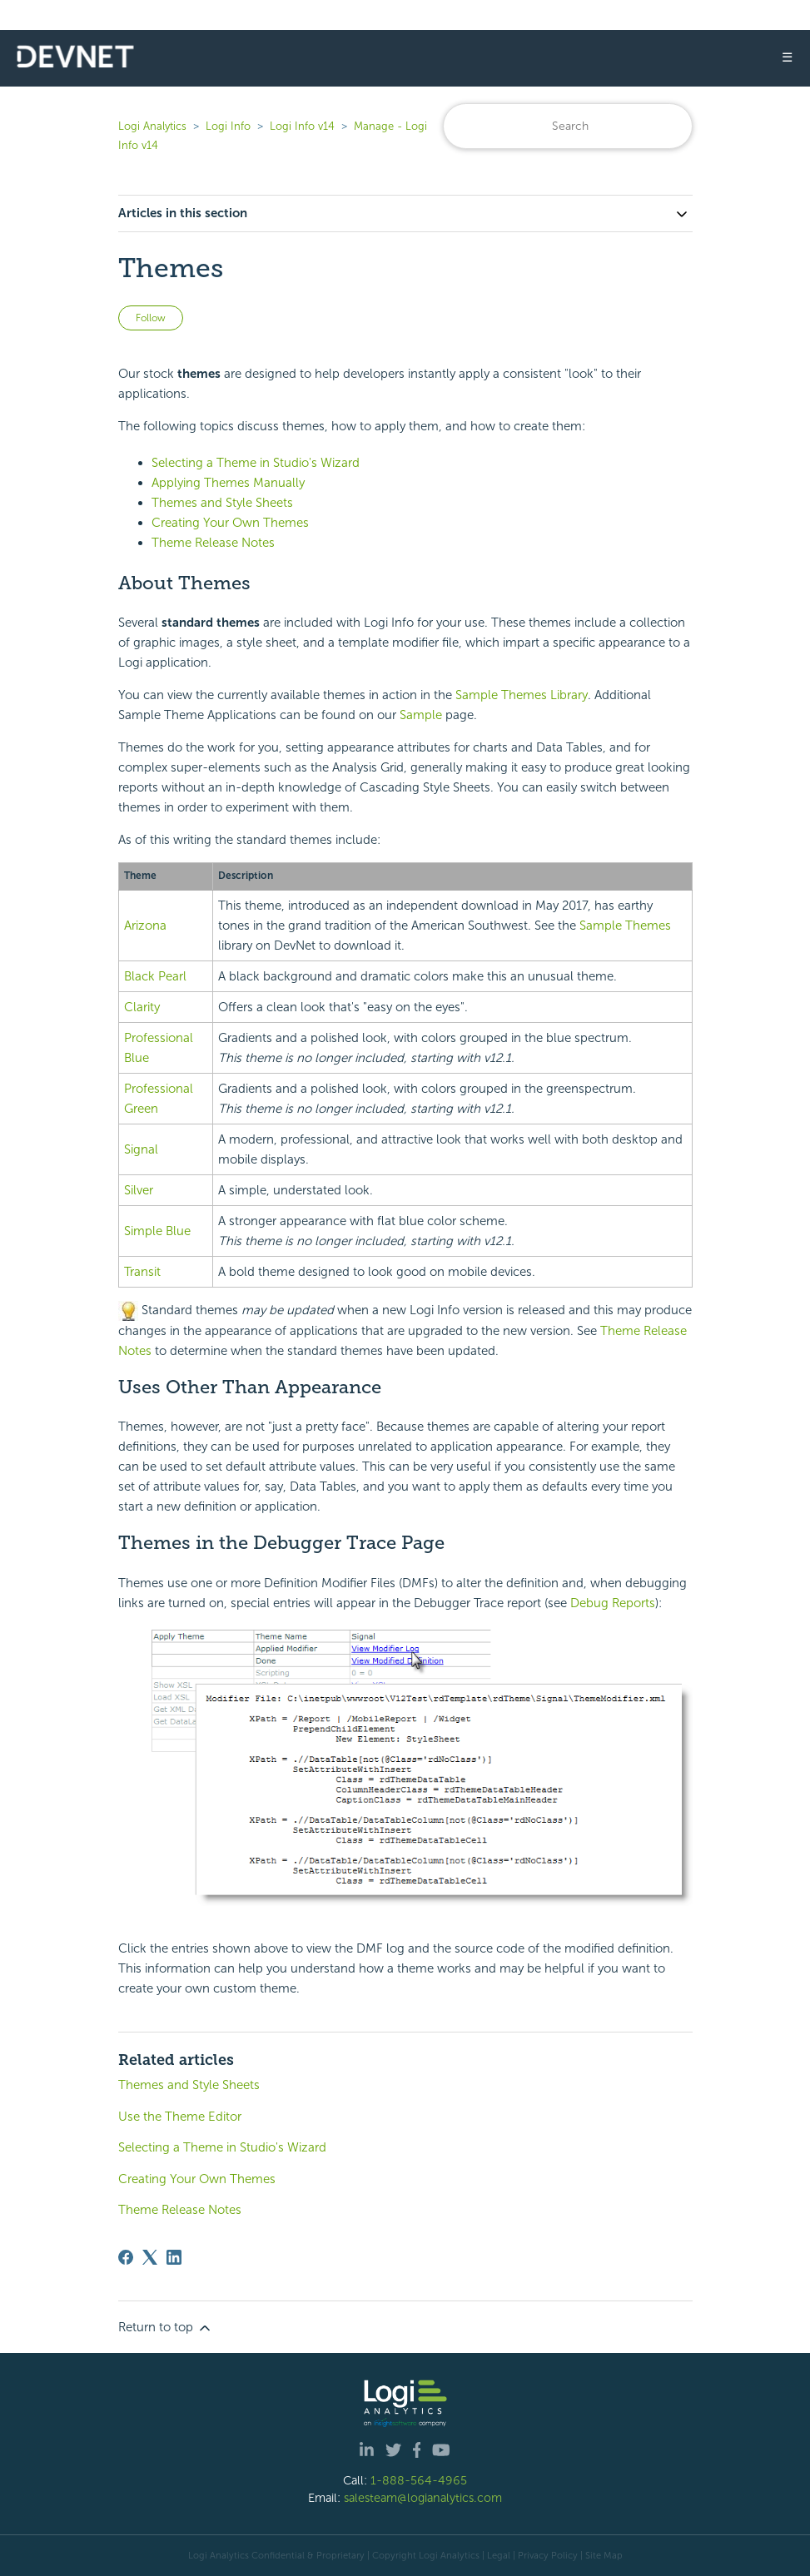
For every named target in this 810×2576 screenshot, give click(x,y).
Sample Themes (625, 925)
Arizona (145, 925)
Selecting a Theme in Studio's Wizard (256, 462)
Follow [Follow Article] (151, 318)
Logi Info (228, 126)
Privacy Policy (548, 2555)
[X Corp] (149, 2257)
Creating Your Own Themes (230, 522)
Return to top (165, 2328)
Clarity (142, 1007)
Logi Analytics (152, 126)
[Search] (568, 126)
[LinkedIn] (173, 2257)
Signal (141, 1149)
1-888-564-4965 (418, 2480)
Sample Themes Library (521, 694)
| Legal (496, 2555)
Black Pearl (155, 976)
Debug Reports (612, 1603)
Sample (421, 714)
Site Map (604, 2555)
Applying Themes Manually (228, 482)
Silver (138, 1190)
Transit (142, 1271)
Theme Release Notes (213, 542)
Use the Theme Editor (179, 2116)
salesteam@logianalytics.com (423, 2497)
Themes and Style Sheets (222, 502)
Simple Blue (157, 1230)
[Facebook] (125, 2257)
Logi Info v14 (302, 126)
